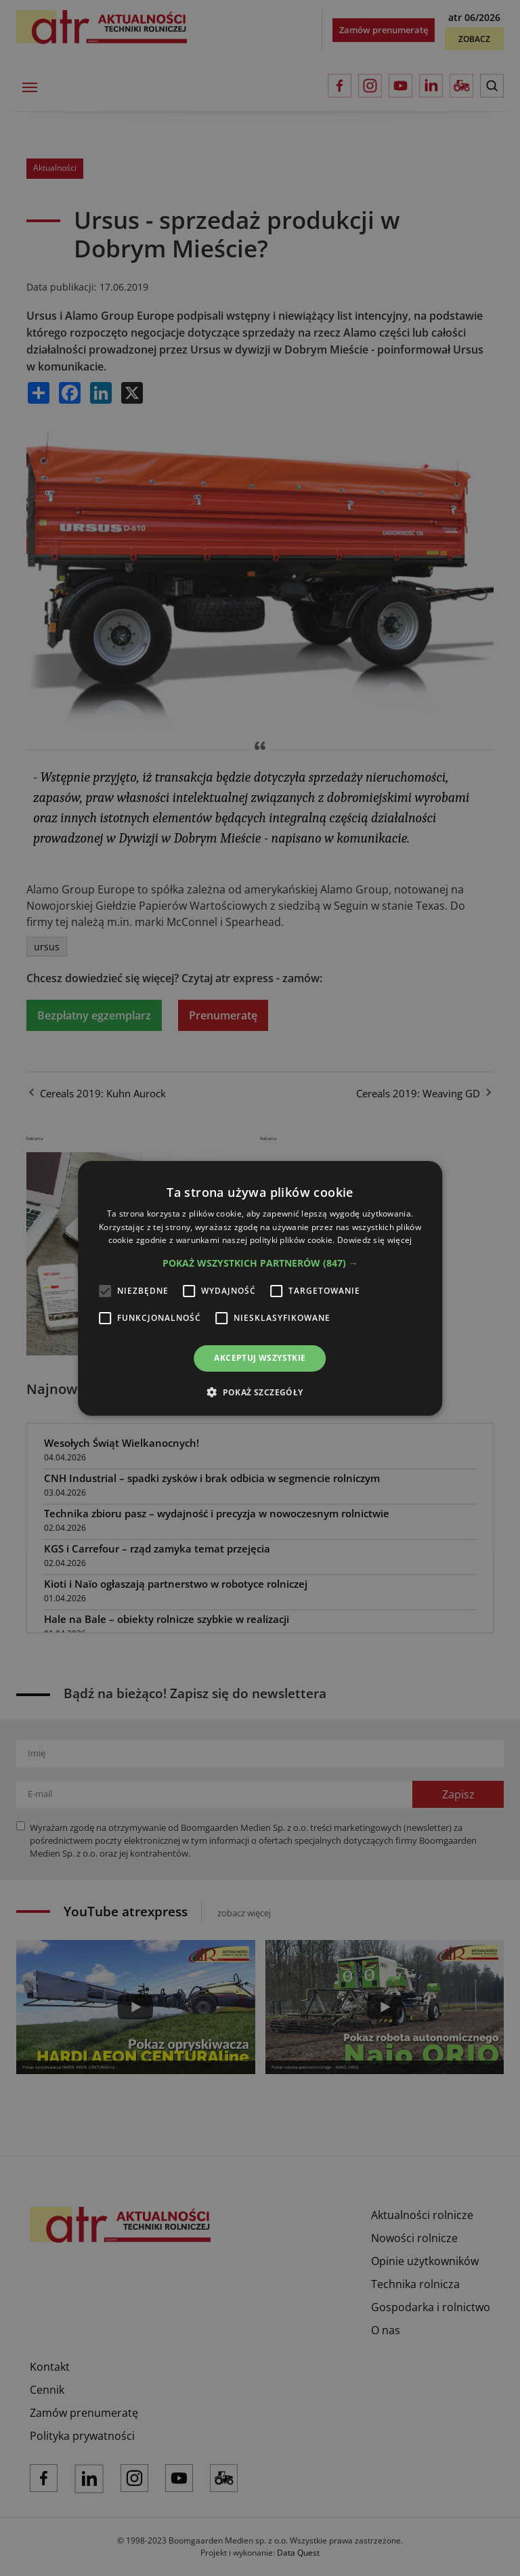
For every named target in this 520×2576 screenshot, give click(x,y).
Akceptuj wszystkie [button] (259, 1358)
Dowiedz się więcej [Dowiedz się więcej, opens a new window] (374, 1240)
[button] (260, 1263)
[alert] (260, 1288)
